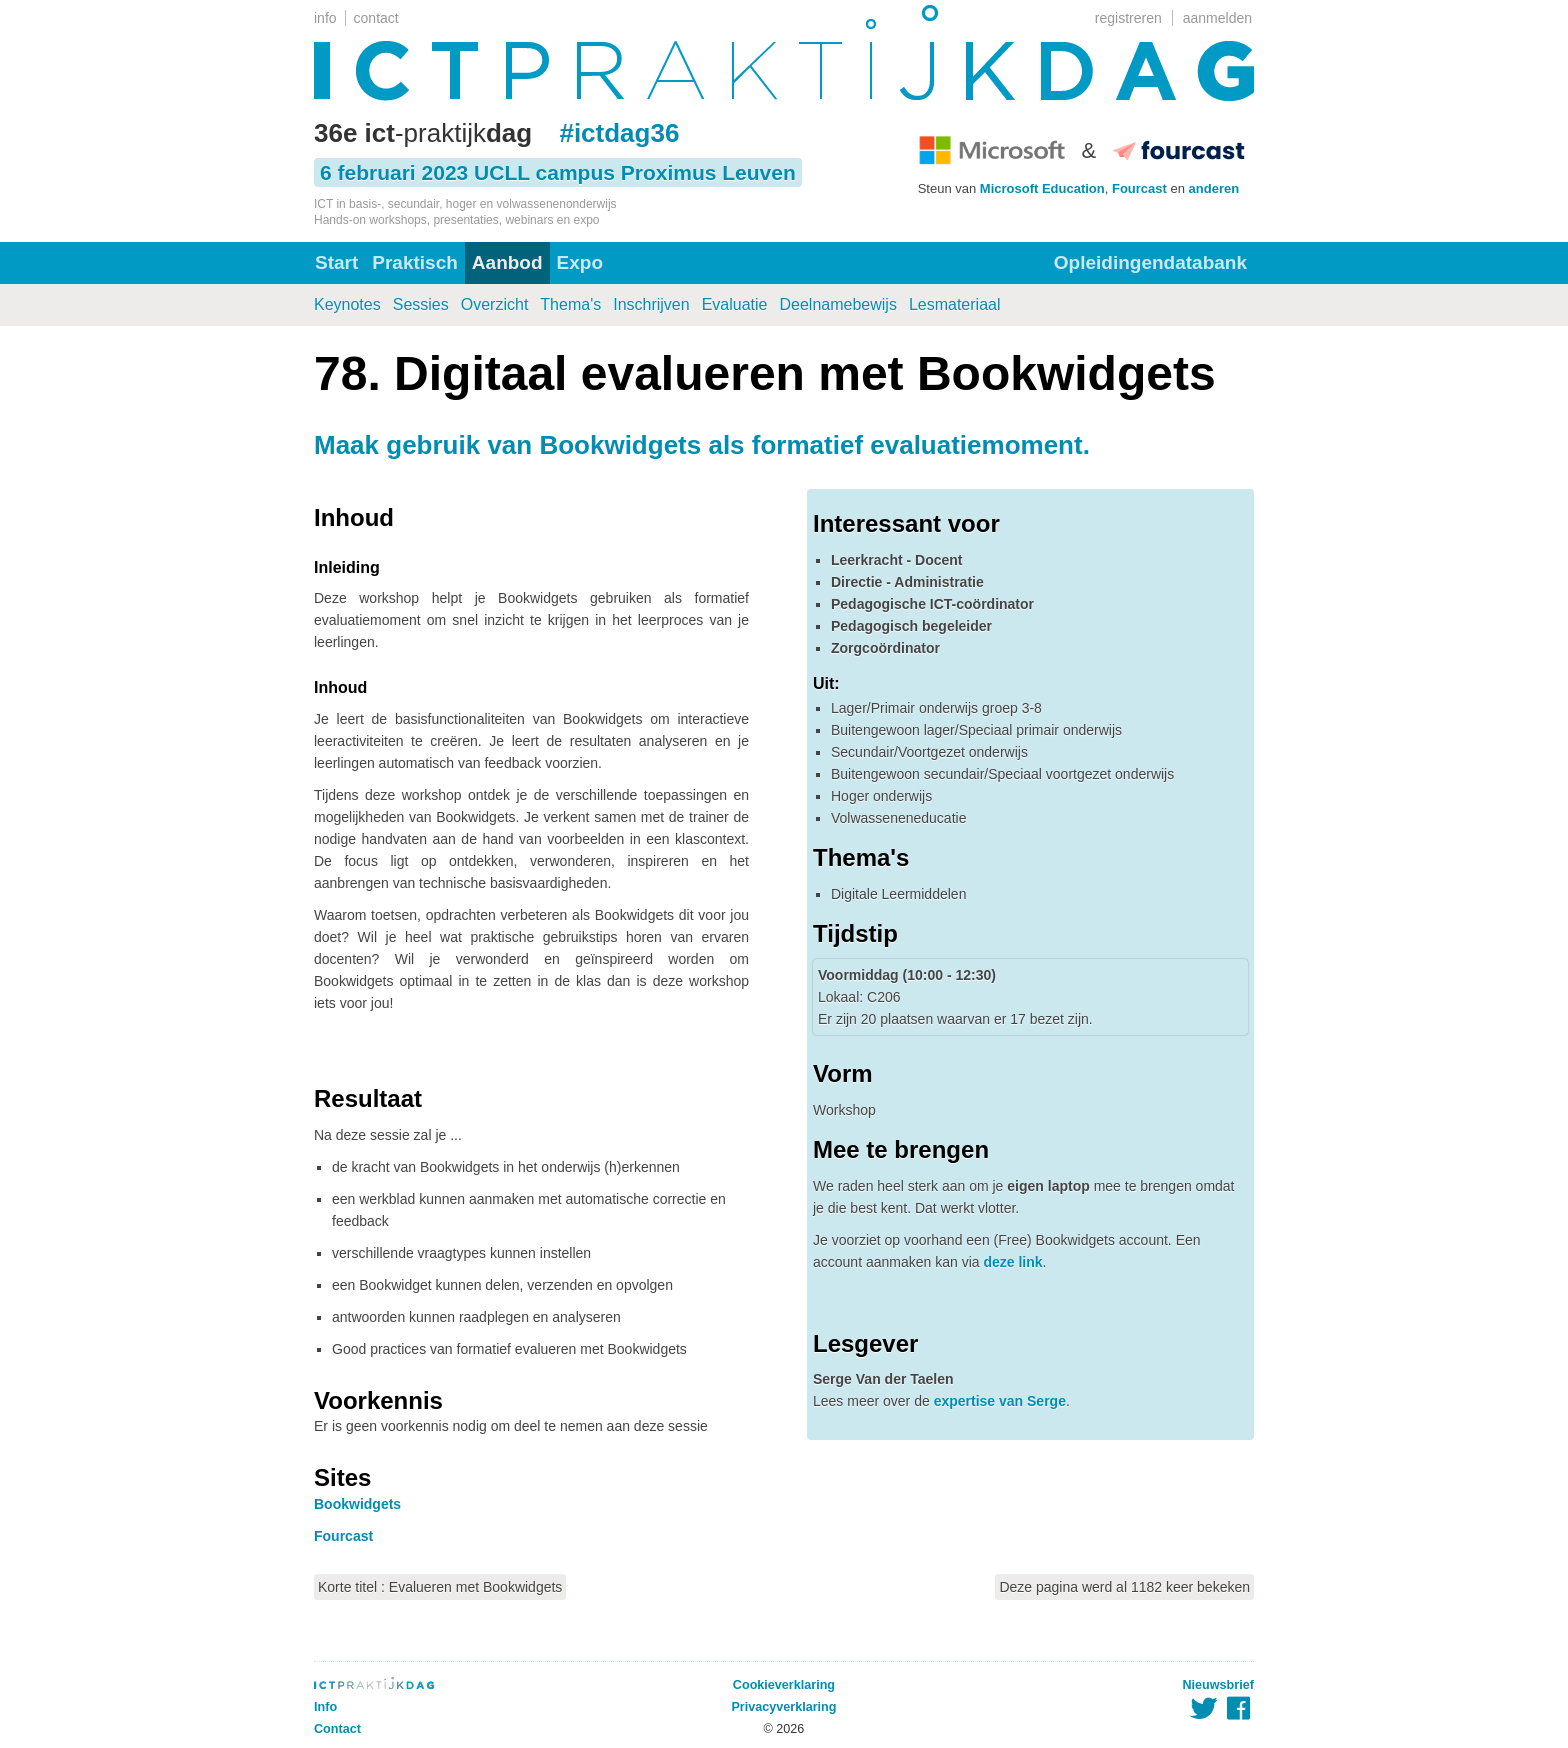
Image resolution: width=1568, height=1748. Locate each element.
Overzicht (495, 304)
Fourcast (1139, 188)
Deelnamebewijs (838, 304)
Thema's (570, 304)
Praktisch (415, 262)
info (325, 18)
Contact (337, 1729)
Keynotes (347, 304)
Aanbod (507, 262)
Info (325, 1707)
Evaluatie (735, 304)
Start (336, 262)
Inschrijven (651, 304)
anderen (1214, 188)
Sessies (421, 304)
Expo (580, 262)
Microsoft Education (1042, 188)
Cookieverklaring (784, 1685)
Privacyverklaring (783, 1707)
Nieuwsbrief (1218, 1685)
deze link (1012, 1262)
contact (376, 18)
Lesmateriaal (955, 304)
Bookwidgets (357, 1504)
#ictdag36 (619, 133)
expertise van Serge (1000, 1401)
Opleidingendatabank (1150, 262)
